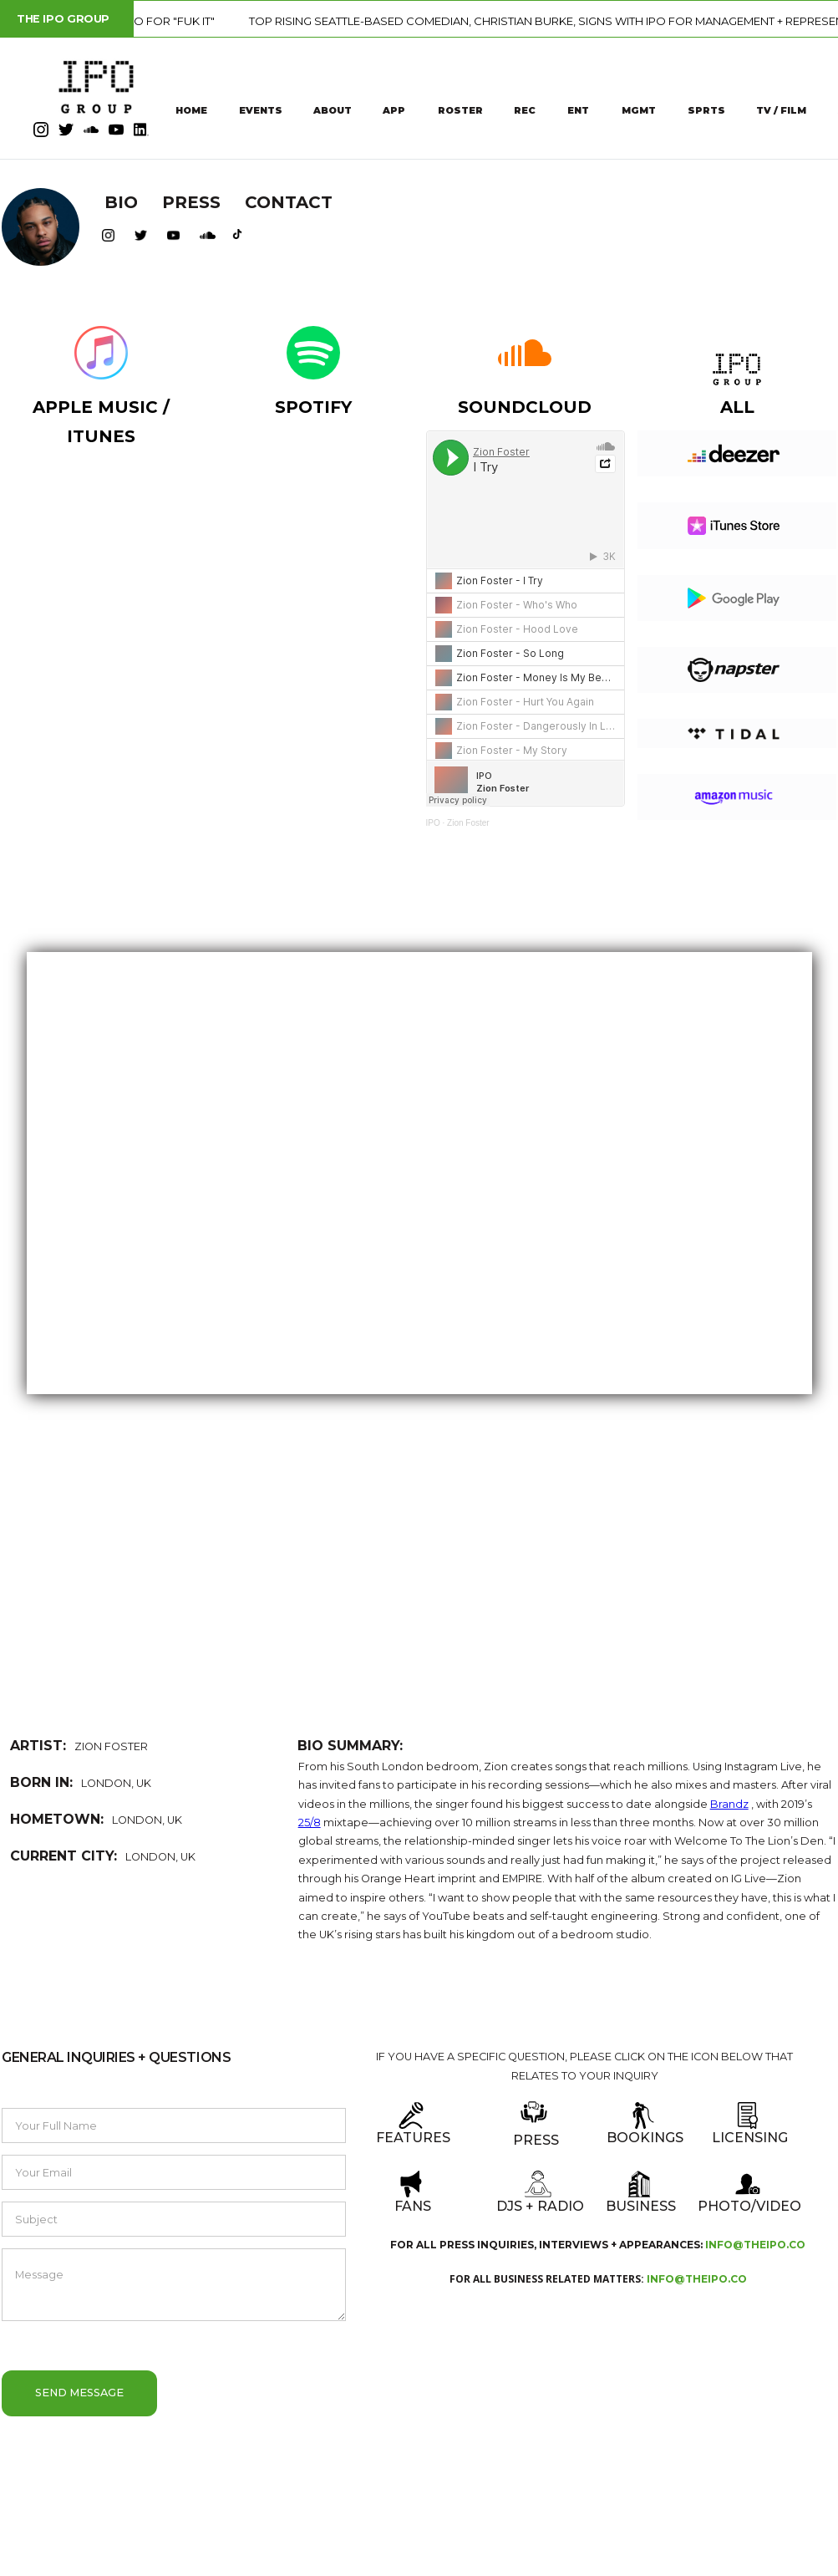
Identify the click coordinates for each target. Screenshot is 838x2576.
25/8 (309, 1822)
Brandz (729, 1804)
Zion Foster (468, 822)
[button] (35, 1582)
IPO (433, 822)
